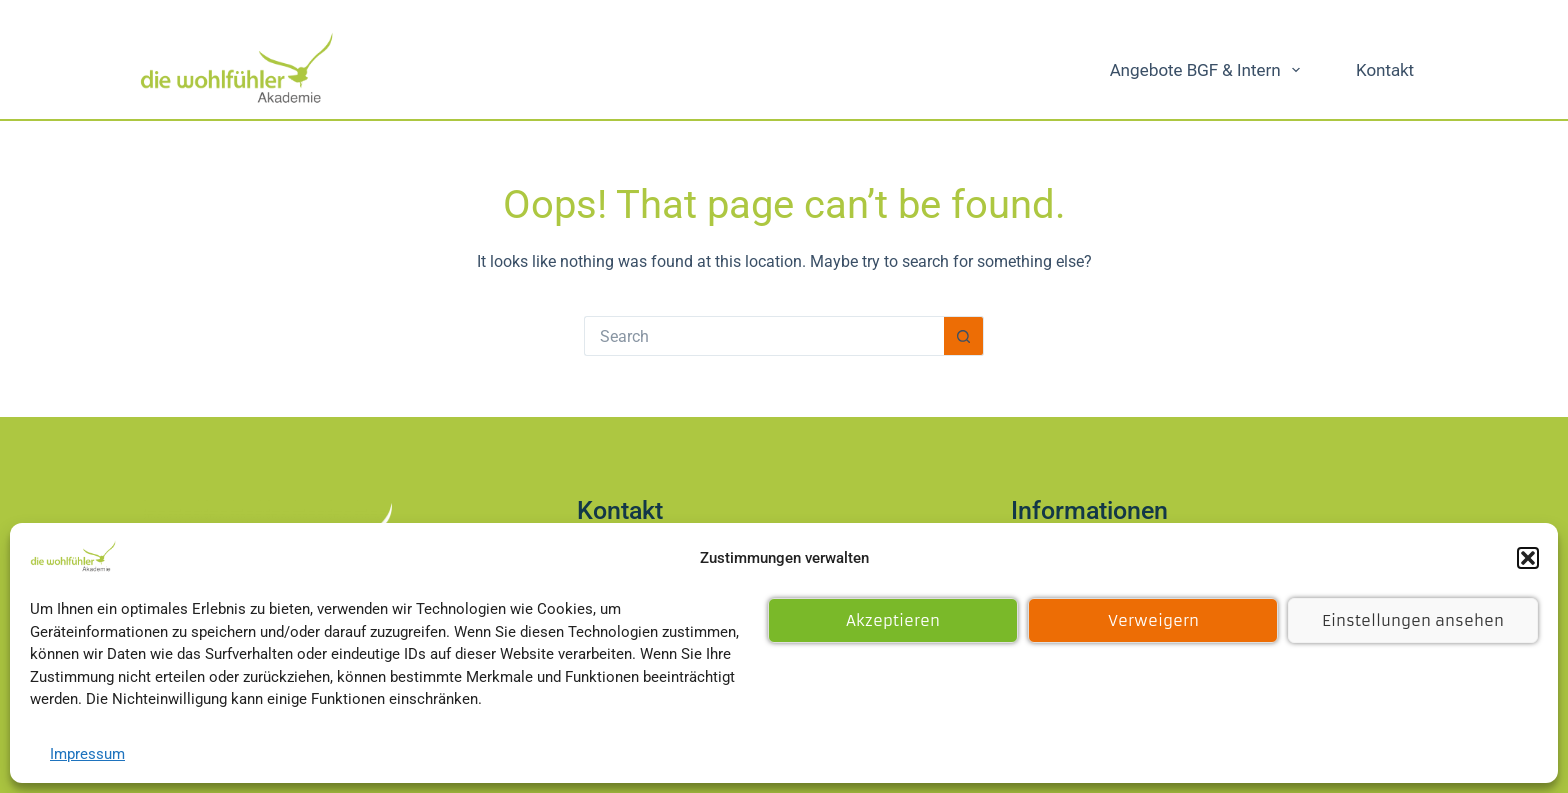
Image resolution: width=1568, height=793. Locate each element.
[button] (1528, 558)
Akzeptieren (893, 620)
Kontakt (1385, 70)
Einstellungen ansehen (1413, 620)
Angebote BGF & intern (1209, 70)
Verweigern (1153, 620)
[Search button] (964, 336)
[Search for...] (764, 336)
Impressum (87, 754)
